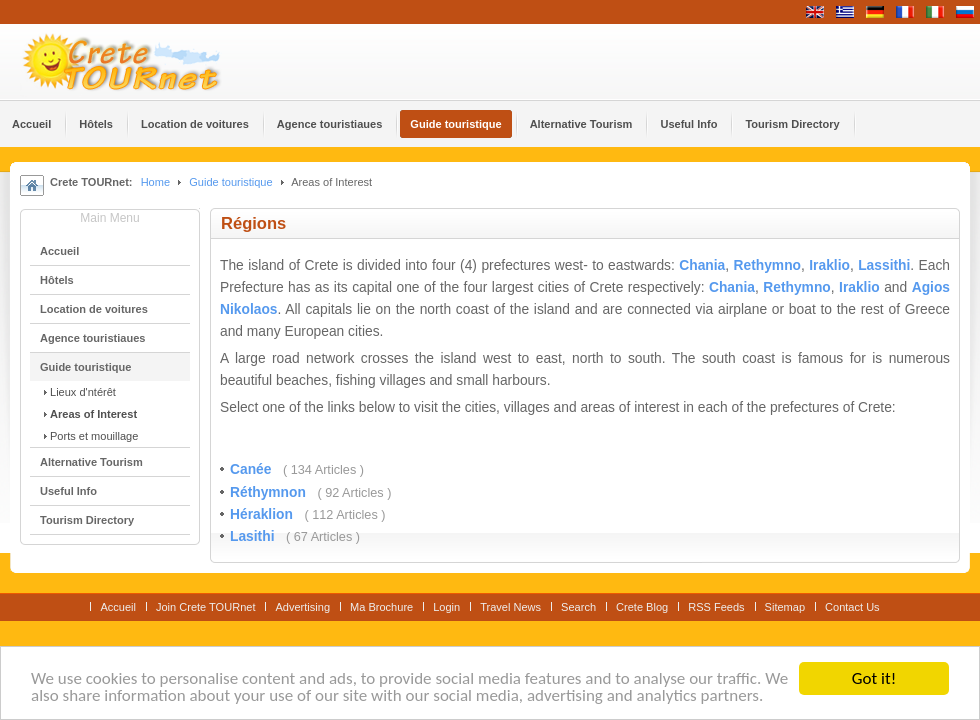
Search (578, 607)
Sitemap (785, 607)
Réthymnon (270, 492)
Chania (702, 265)
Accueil (118, 607)
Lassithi (884, 265)
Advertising (302, 607)
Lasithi (254, 536)
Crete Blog (642, 607)
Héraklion (263, 514)
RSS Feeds (716, 607)
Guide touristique (230, 182)
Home (155, 182)
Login (446, 607)
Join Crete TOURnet (206, 607)
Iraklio (829, 265)
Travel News (510, 607)
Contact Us (852, 607)
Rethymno (767, 265)
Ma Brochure (381, 607)
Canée (252, 469)
